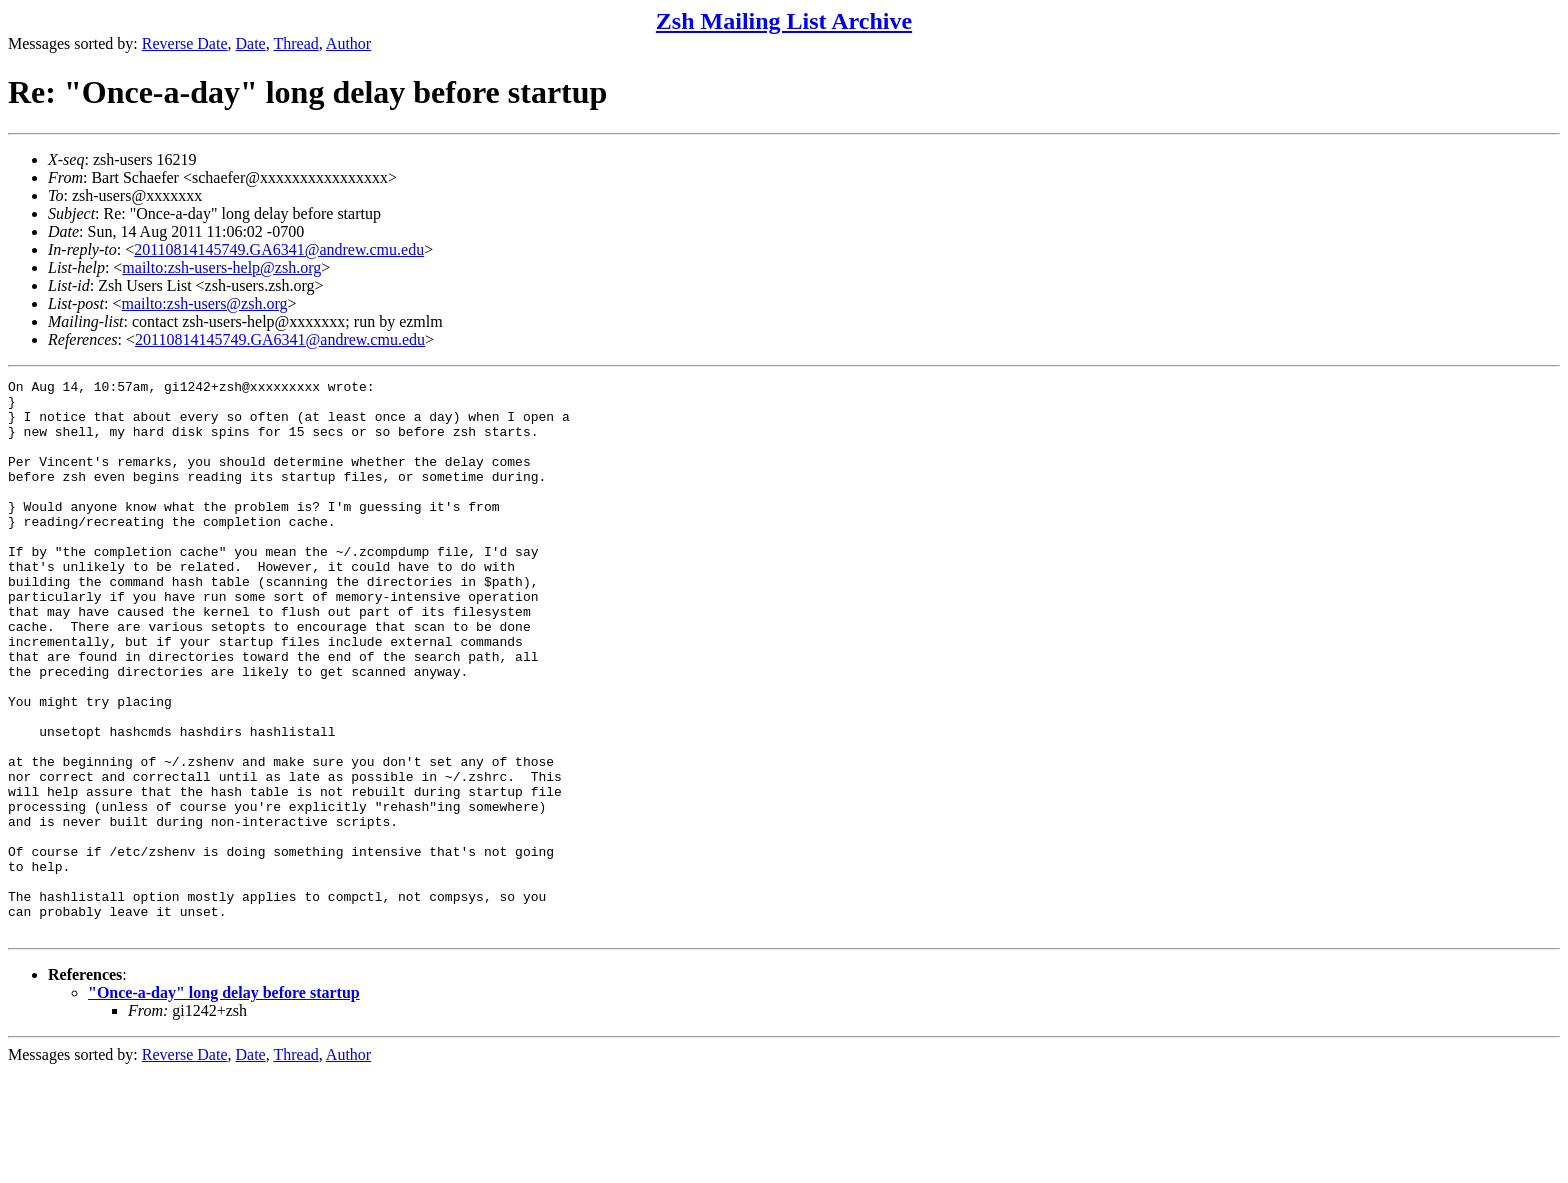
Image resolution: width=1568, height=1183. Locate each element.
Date (251, 43)
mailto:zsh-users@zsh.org (204, 303)
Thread (295, 43)
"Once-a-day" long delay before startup (224, 1103)
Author (348, 43)
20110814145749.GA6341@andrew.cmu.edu (279, 249)
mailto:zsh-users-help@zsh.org (221, 267)
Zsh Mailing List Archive (784, 21)
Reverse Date (185, 43)
